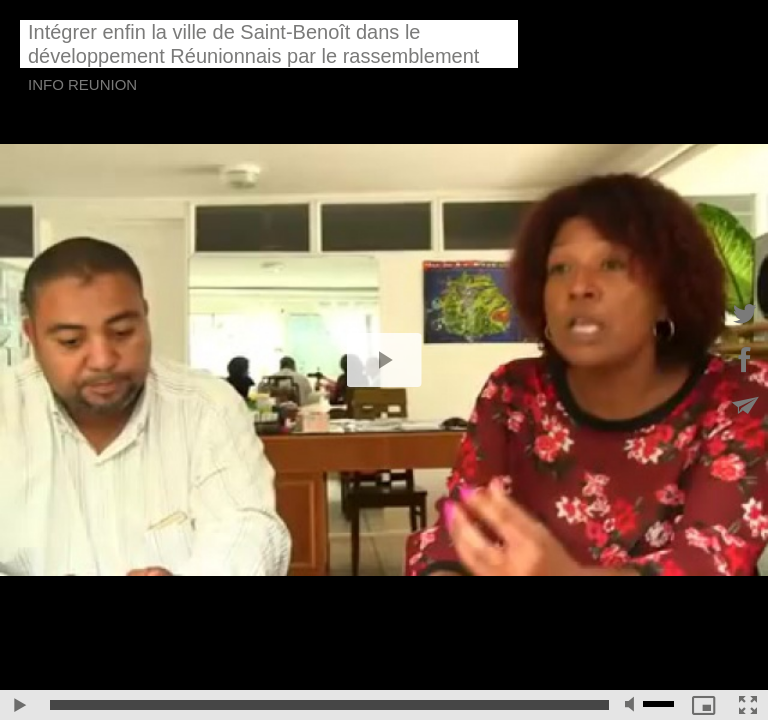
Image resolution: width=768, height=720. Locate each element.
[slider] (329, 705)
